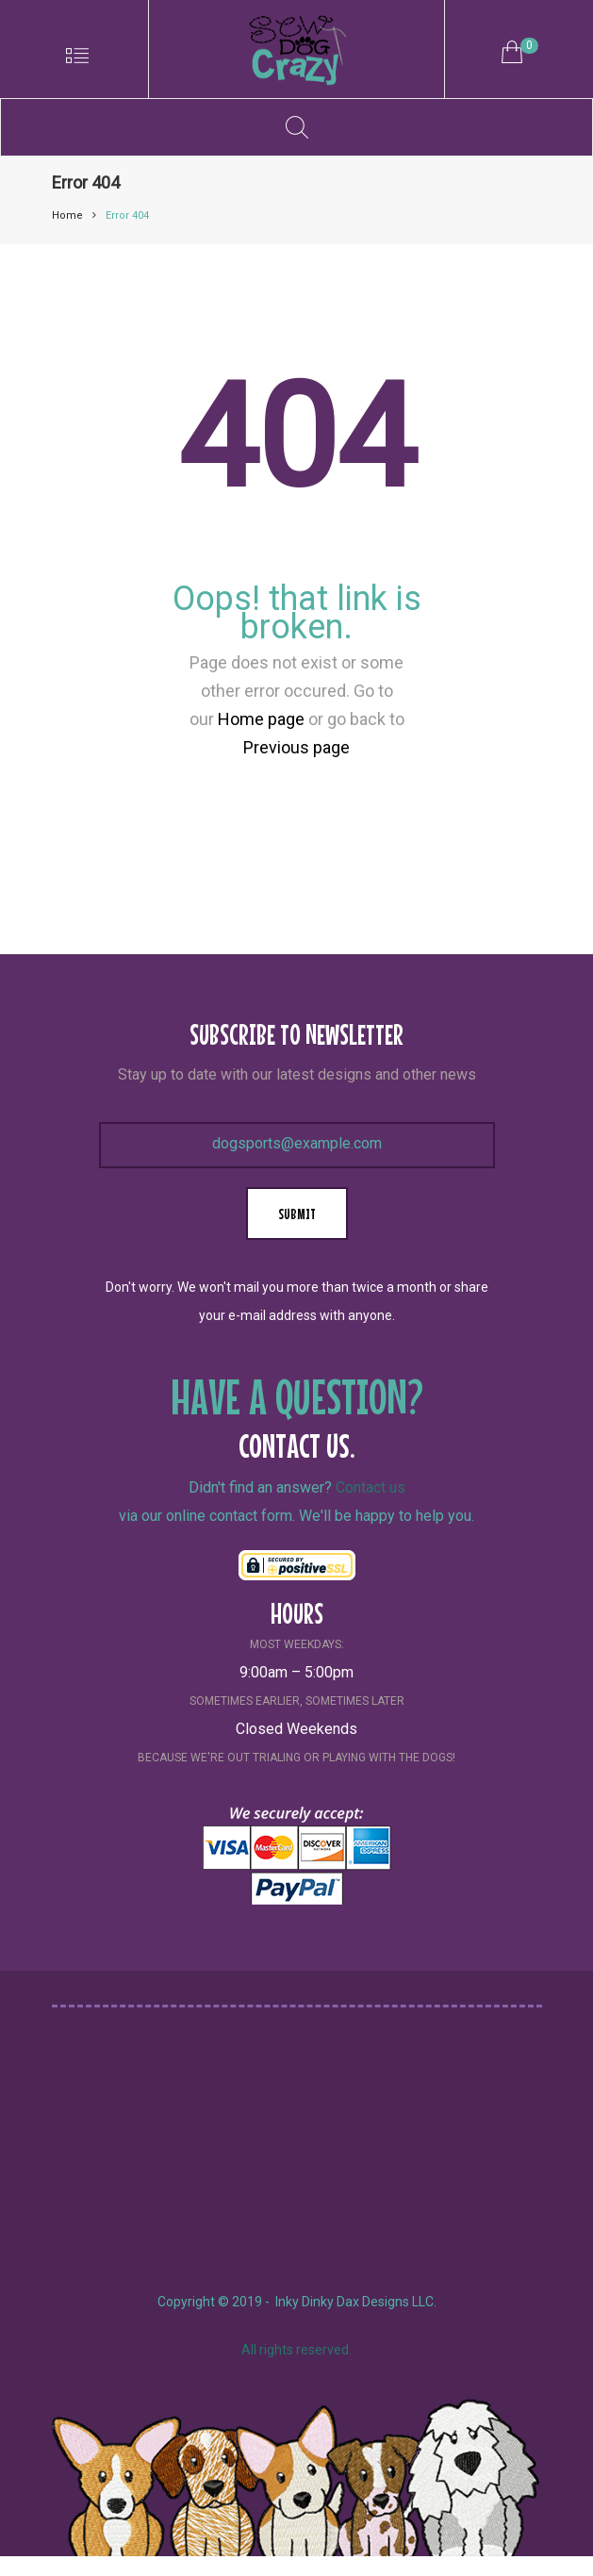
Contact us (370, 1487)
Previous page (296, 747)
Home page (261, 719)
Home (67, 215)
